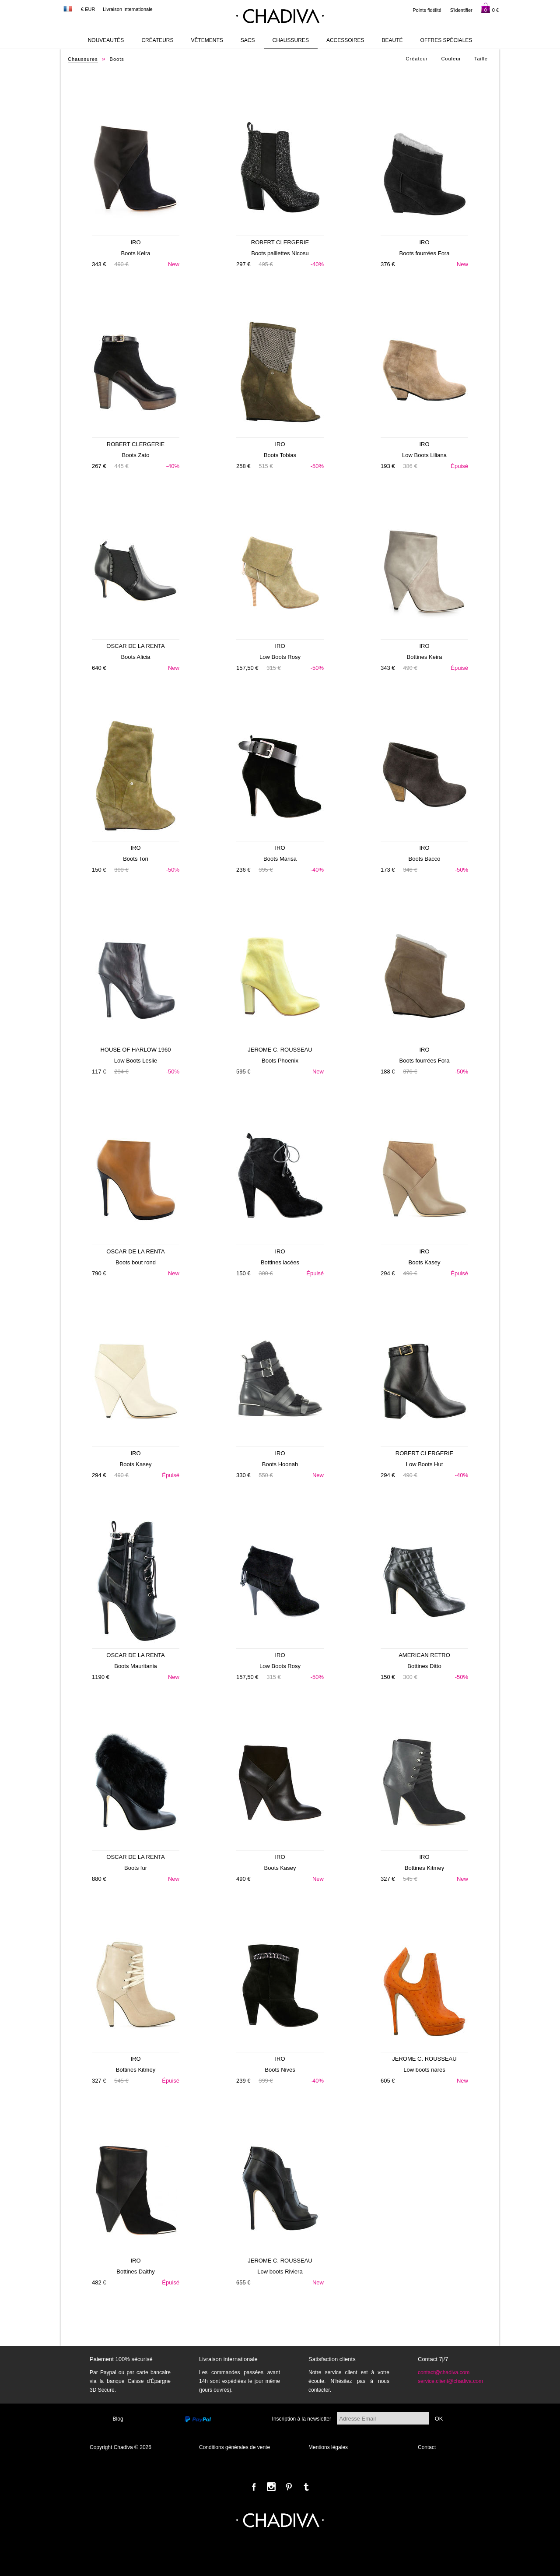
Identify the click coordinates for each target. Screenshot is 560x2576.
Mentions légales (328, 2447)
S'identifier (461, 10)
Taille (481, 58)
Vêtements (207, 40)
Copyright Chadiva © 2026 (120, 2447)
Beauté (392, 40)
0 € (490, 8)
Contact (427, 2447)
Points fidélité (427, 10)
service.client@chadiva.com (450, 2381)
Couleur (451, 58)
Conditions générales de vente (234, 2447)
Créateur (417, 58)
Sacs (248, 40)
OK (439, 2418)
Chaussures (291, 40)
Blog (118, 2419)
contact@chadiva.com (443, 2372)
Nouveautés (106, 40)
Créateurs (157, 40)
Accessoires (345, 40)
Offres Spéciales (446, 40)
